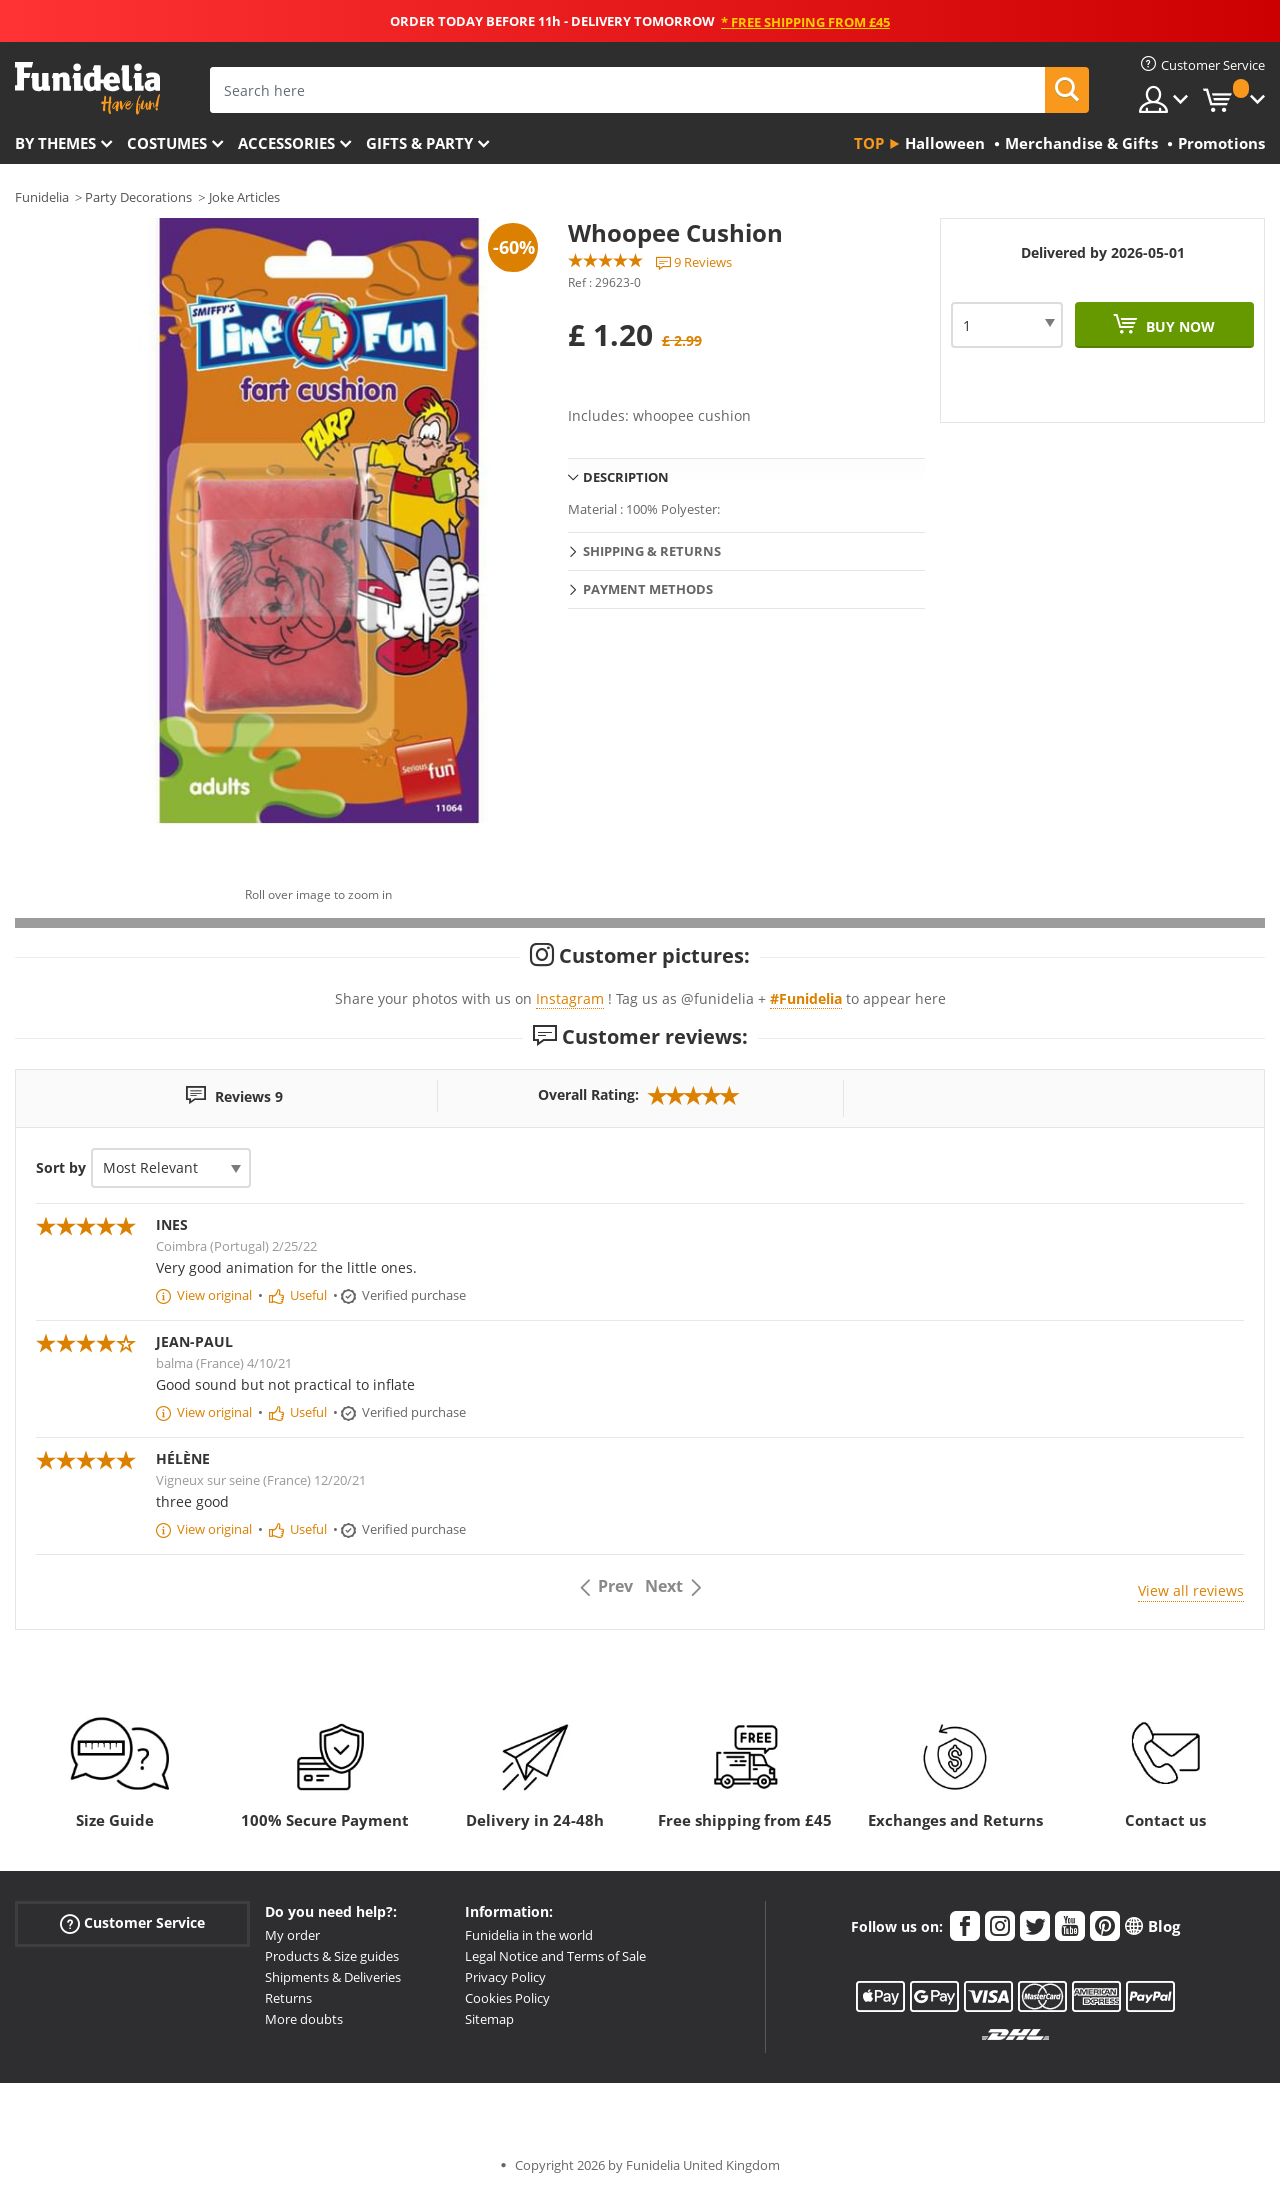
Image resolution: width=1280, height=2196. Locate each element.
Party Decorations (138, 197)
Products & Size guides (332, 1956)
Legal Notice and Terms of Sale (555, 1956)
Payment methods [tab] (648, 589)
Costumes (167, 143)
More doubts (304, 2019)
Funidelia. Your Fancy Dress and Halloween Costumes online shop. (87, 88)
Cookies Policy (507, 1998)
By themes (55, 143)
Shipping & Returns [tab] (652, 551)
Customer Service (132, 1923)
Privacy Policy (505, 1977)
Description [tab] (626, 477)
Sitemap (489, 2019)
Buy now (1178, 326)
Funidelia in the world (529, 1935)
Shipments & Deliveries (333, 1977)
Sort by (61, 1167)
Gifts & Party (419, 143)
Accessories (286, 143)
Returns (288, 1998)
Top (869, 143)
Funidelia (42, 197)
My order (292, 1935)
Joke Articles (244, 197)
